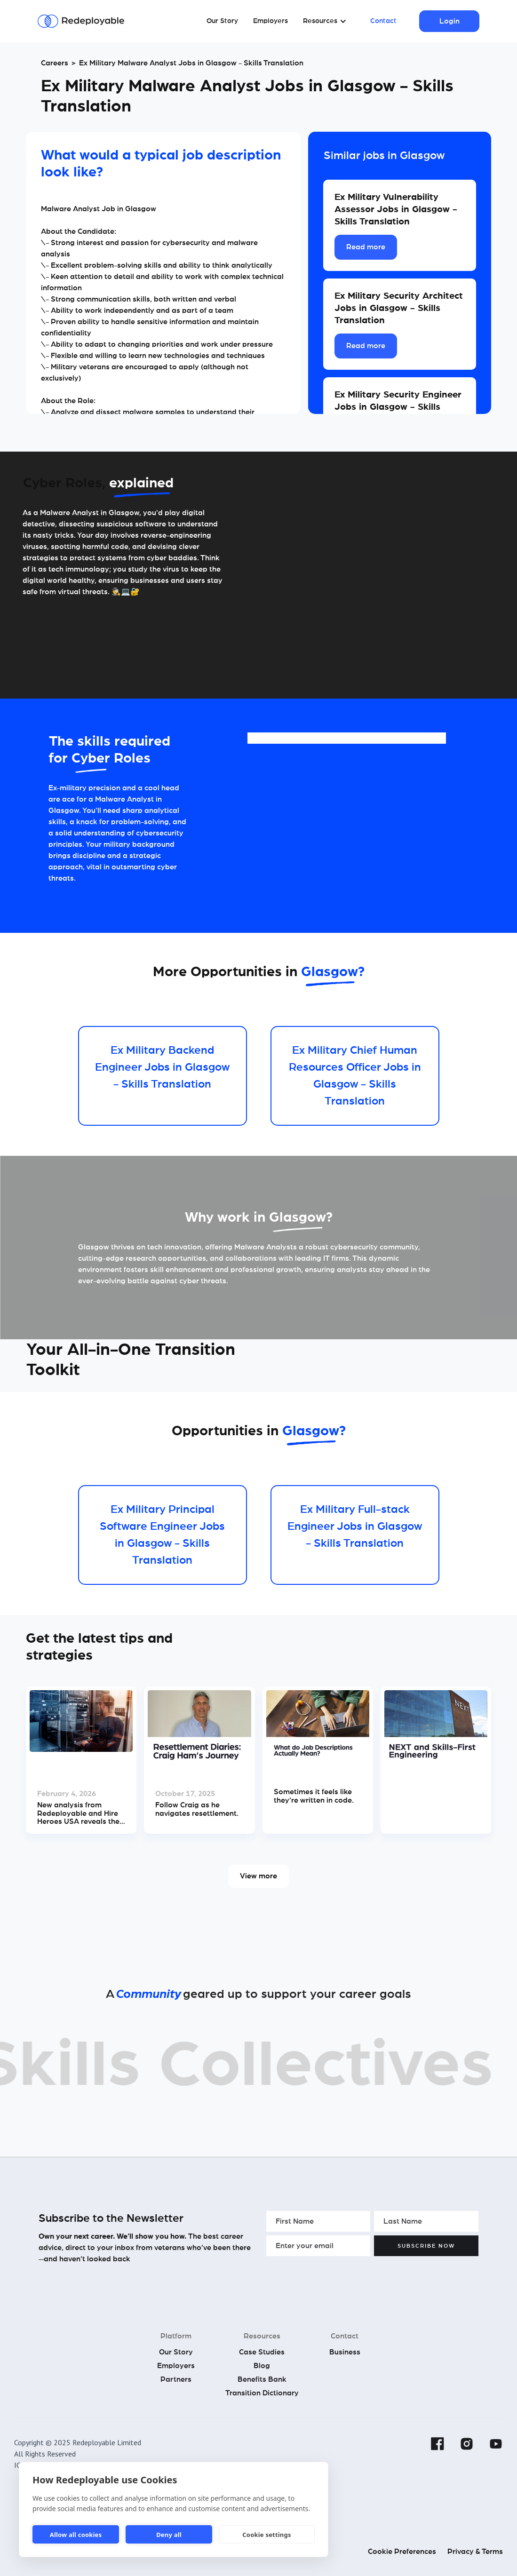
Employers (270, 20)
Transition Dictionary (262, 2393)
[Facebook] (437, 2444)
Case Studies (262, 2352)
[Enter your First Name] (318, 2221)
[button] (325, 21)
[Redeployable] (81, 21)
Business (344, 2352)
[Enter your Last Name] (426, 2221)
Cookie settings (266, 2534)
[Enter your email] (318, 2245)
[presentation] (337, 2278)
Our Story (222, 20)
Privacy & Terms (475, 2551)
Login (449, 21)
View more (258, 1876)
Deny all (169, 2534)
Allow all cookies (76, 2534)
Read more (365, 247)
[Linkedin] (408, 2443)
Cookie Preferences (402, 2551)
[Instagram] (467, 2444)
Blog (262, 2365)
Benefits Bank (262, 2379)
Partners (175, 2379)
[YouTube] (496, 2444)
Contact (383, 20)
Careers (54, 63)
